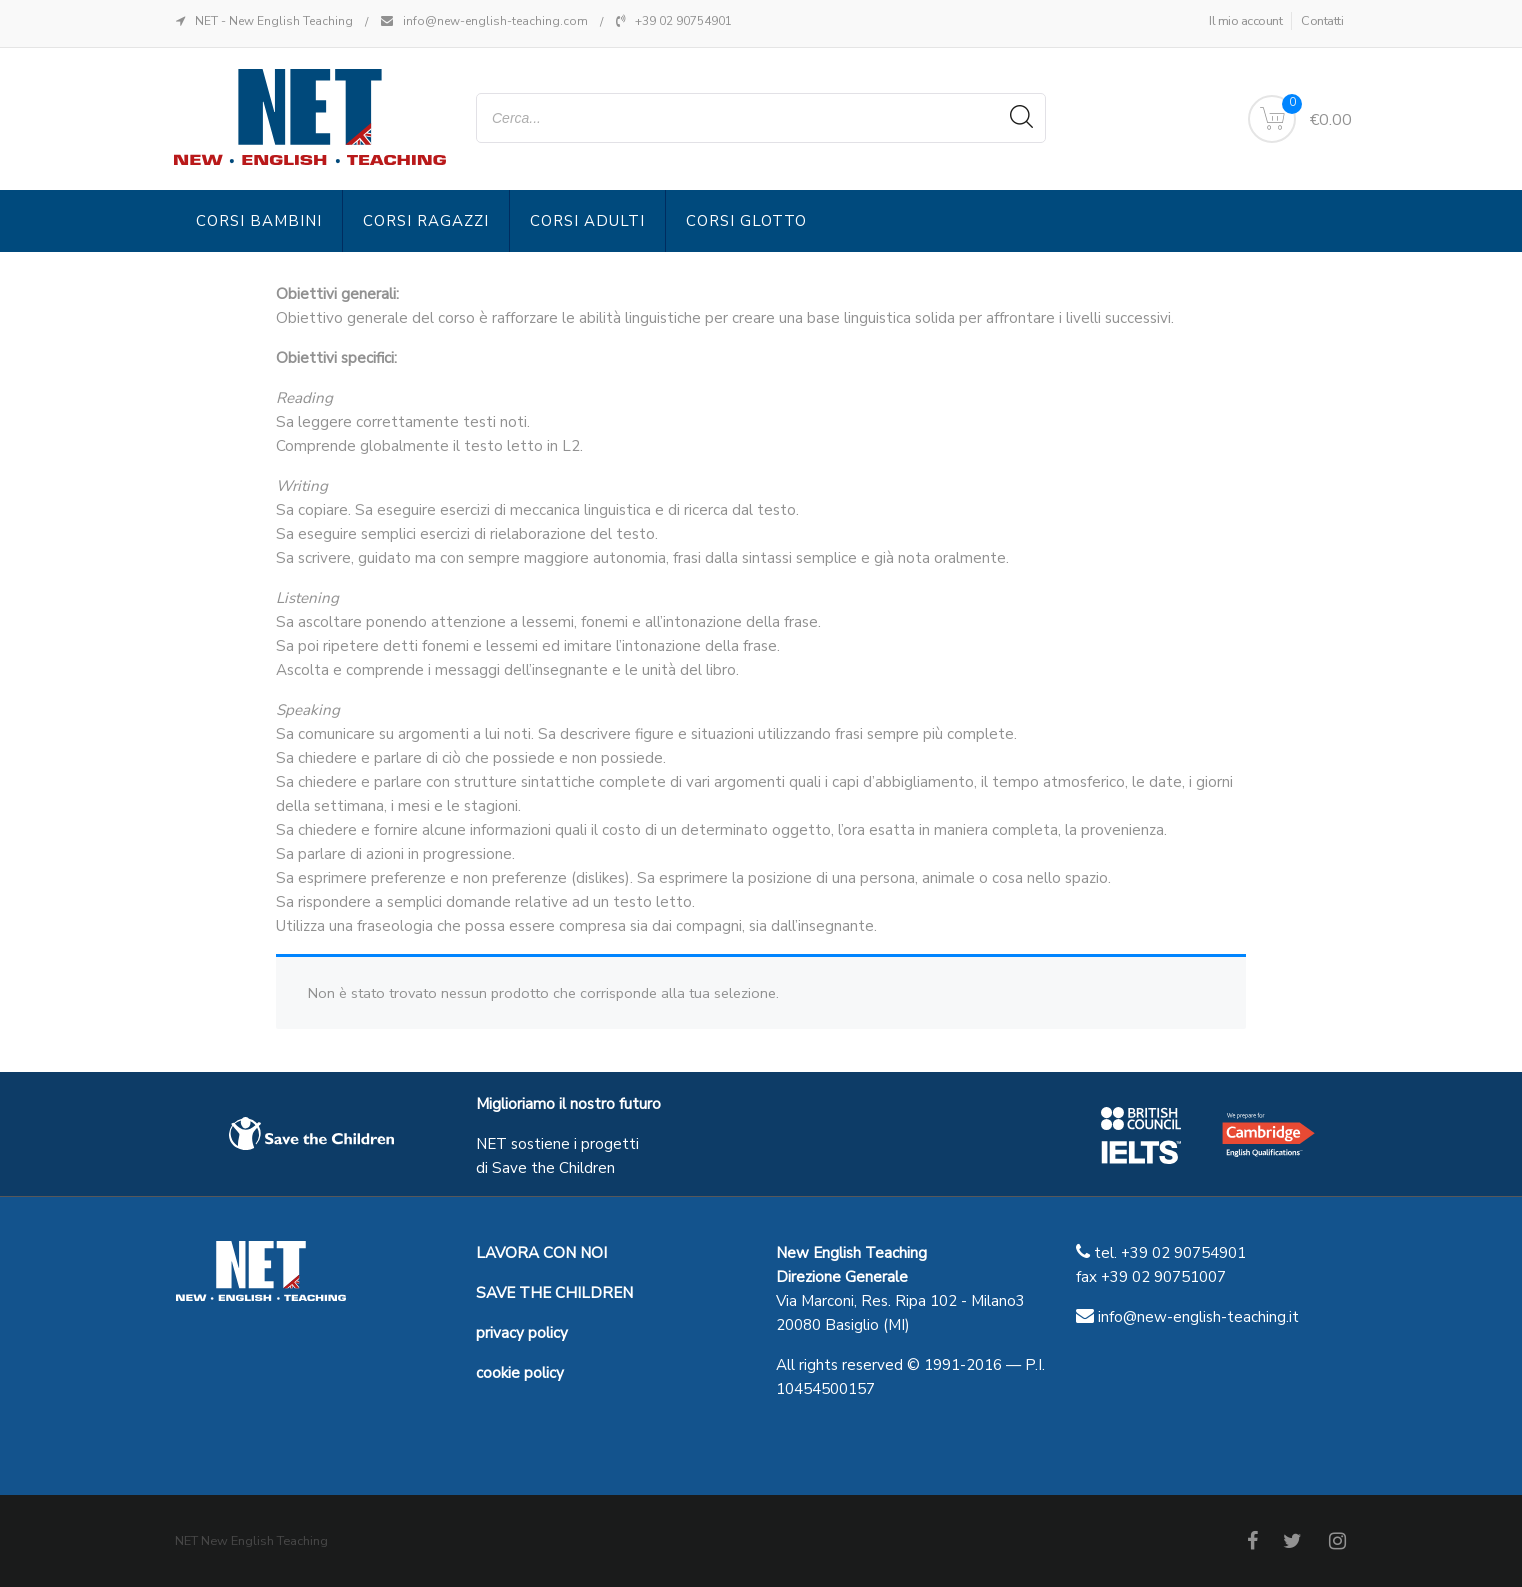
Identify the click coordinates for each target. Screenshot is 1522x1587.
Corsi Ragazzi (426, 221)
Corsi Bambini (259, 221)
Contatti (1322, 21)
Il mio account (1245, 21)
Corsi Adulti (587, 221)
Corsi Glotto (746, 221)
